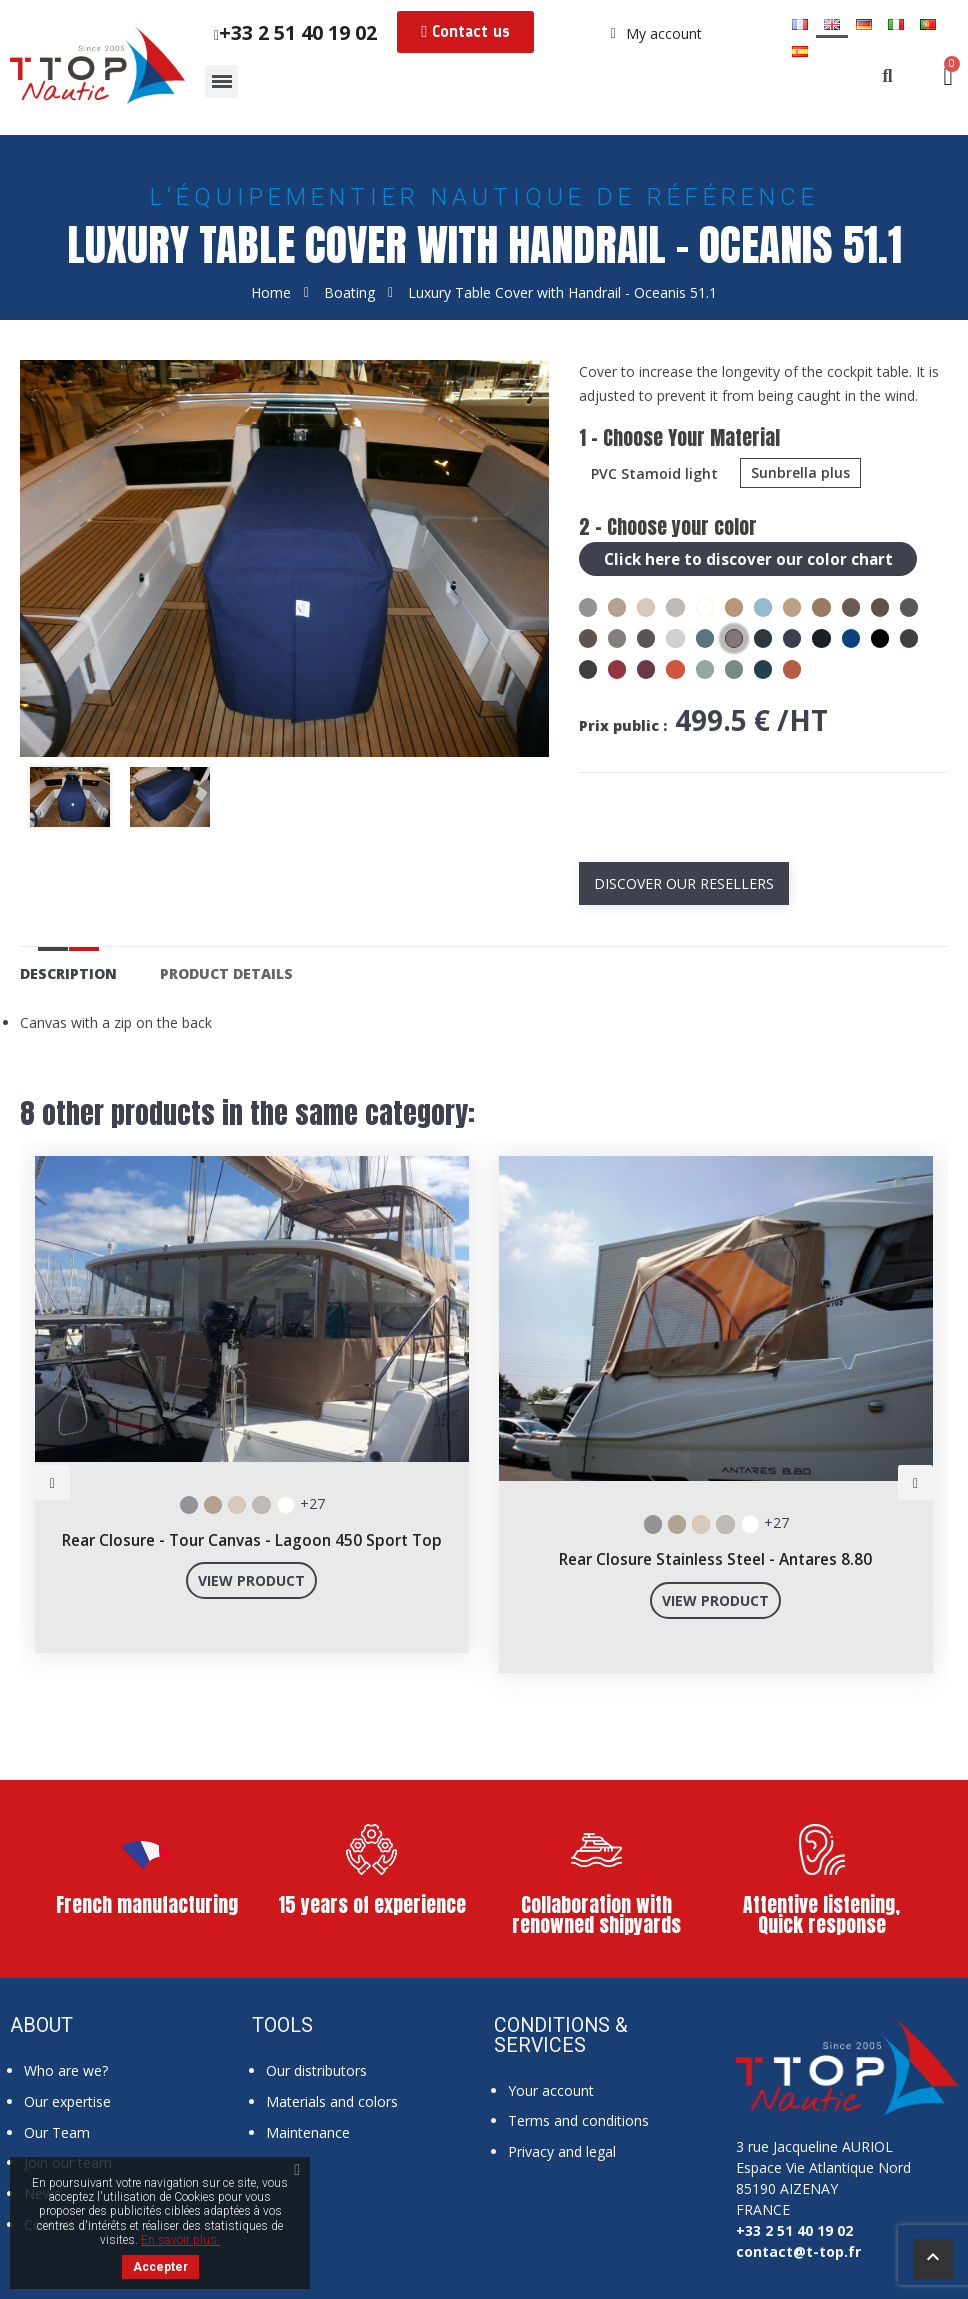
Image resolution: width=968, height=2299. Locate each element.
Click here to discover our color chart (750, 558)
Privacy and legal (562, 2150)
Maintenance (308, 2131)
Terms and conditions (578, 2119)
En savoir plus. (180, 2240)
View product (251, 1579)
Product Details (226, 972)
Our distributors (316, 2069)
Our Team (57, 2131)
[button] (465, 32)
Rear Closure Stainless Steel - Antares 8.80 (715, 1558)
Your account (551, 2089)
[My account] (656, 34)
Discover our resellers (684, 882)
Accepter (160, 2267)
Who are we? (66, 2069)
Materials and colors (332, 2100)
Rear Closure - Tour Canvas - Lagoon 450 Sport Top (252, 1539)
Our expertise (67, 2100)
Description (68, 972)
